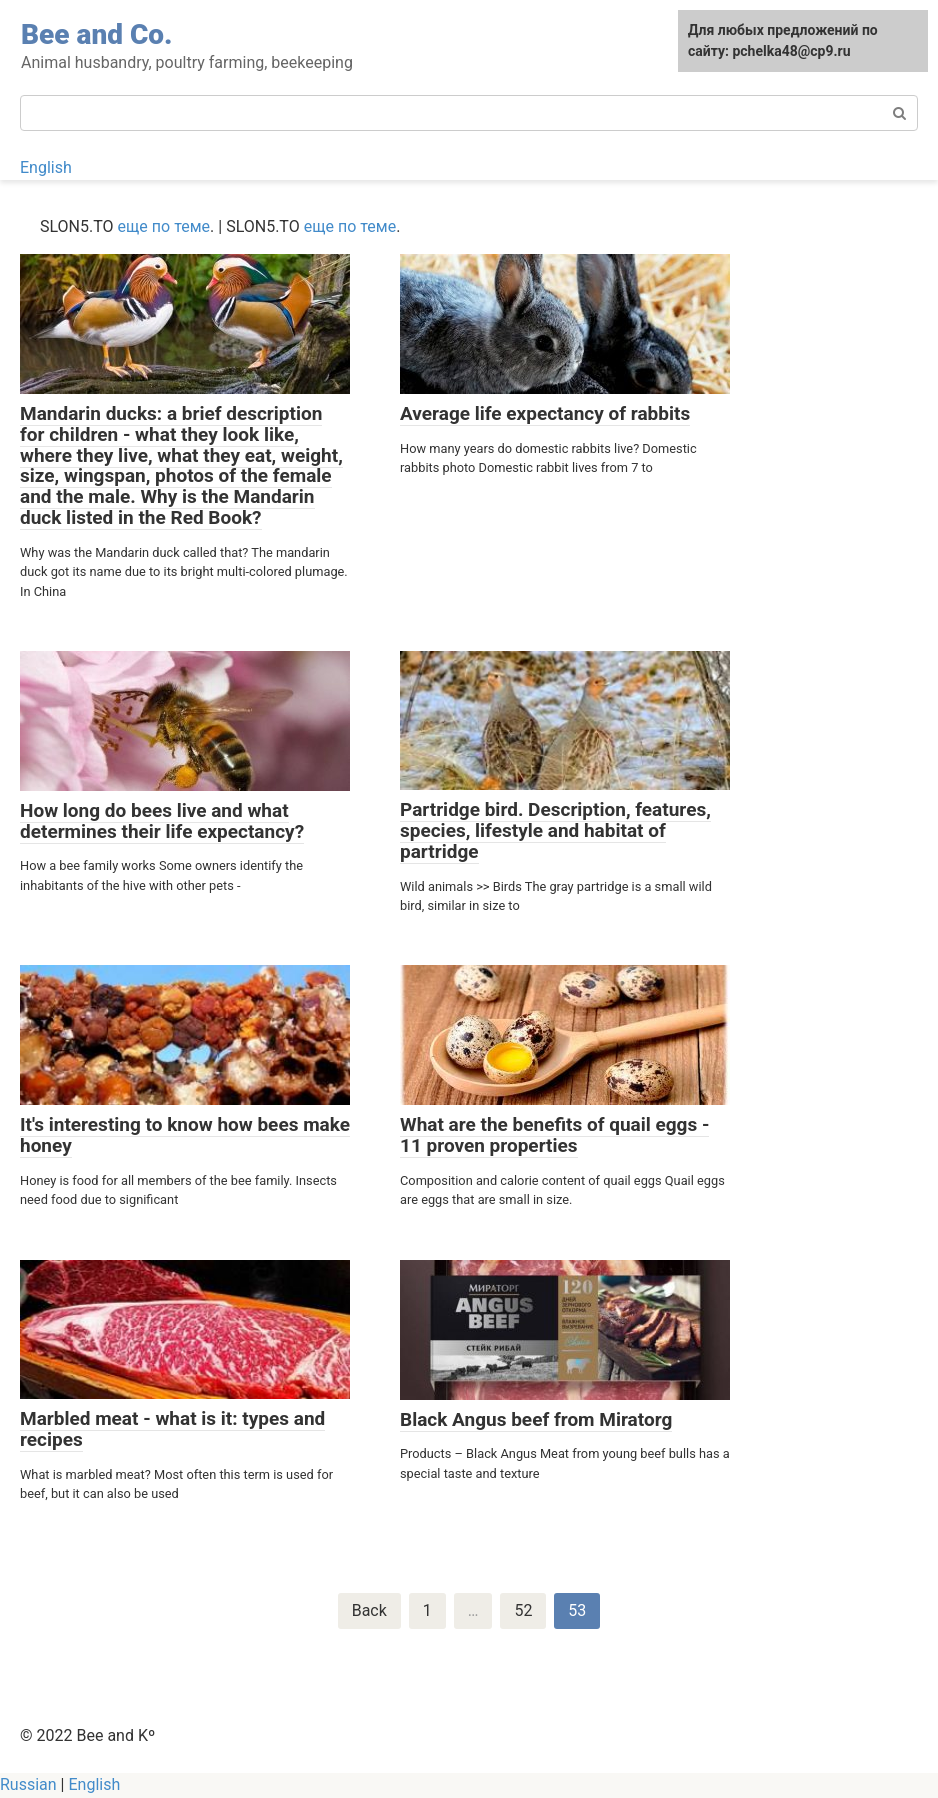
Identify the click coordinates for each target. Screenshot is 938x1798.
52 (523, 1610)
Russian (28, 1784)
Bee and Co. (97, 34)
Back (369, 1610)
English (46, 167)
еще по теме (164, 226)
